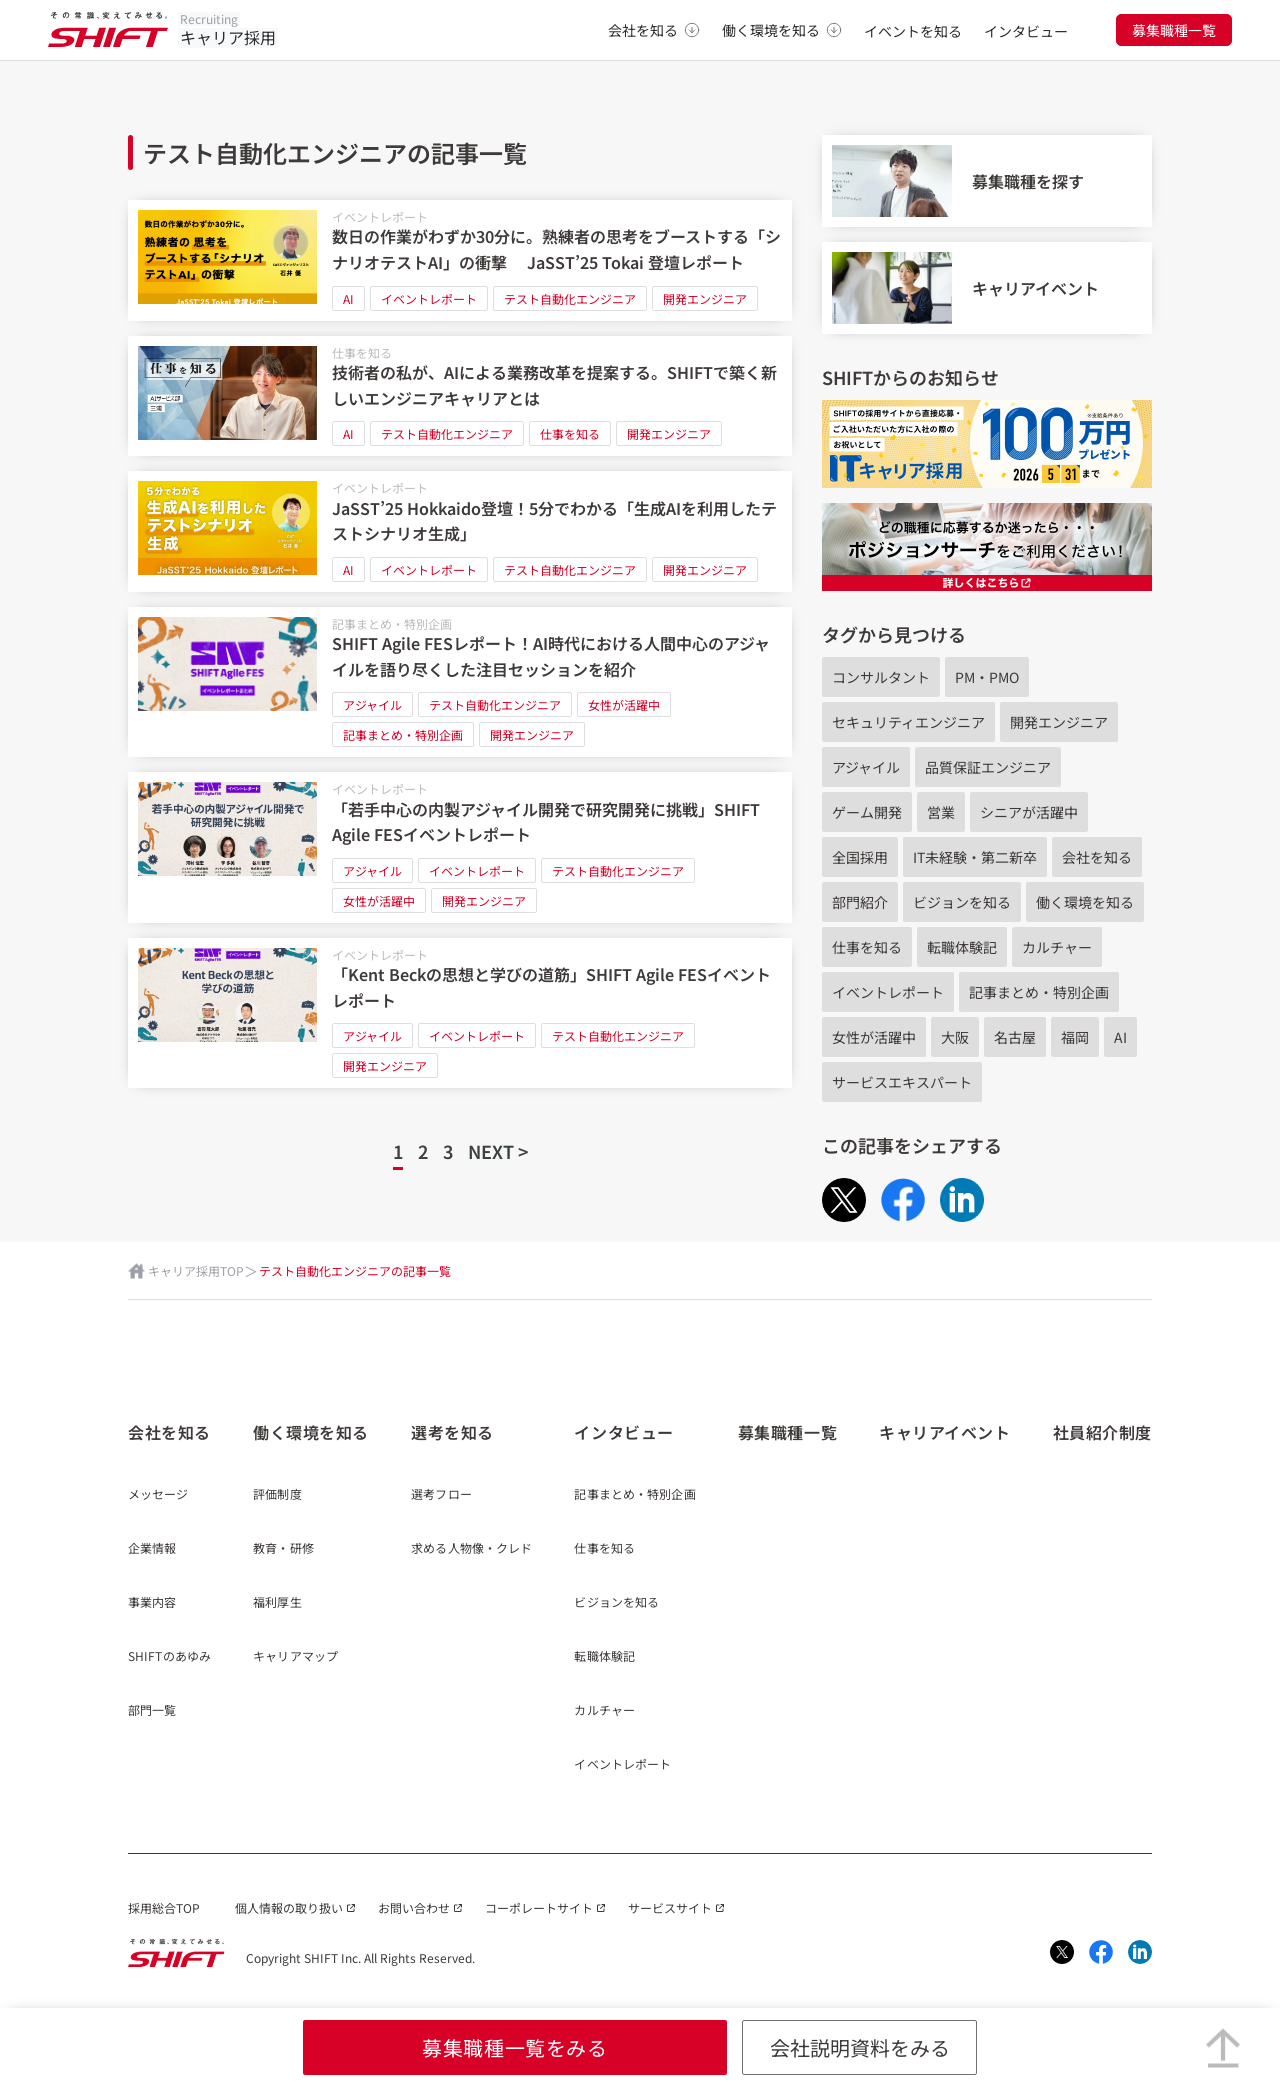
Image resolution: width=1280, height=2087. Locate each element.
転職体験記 (962, 947)
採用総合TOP (164, 1907)
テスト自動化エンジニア (570, 298)
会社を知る (654, 30)
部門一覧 (152, 1711)
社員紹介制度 (1102, 1432)
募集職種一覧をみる (514, 2047)
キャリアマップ (295, 1657)
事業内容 (152, 1603)
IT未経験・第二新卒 (975, 857)
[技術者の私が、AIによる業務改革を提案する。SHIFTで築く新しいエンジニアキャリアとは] (460, 396)
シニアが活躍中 (1029, 812)
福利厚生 (277, 1603)
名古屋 (1015, 1037)
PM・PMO (987, 677)
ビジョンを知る (962, 902)
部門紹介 (860, 902)
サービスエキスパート (902, 1082)
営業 (941, 812)
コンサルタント (881, 677)
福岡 (1075, 1037)
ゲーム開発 (867, 812)
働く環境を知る (782, 30)
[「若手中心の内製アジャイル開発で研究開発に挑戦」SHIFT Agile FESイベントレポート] (460, 847)
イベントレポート (380, 216)
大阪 (955, 1037)
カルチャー (1057, 947)
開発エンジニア (705, 298)
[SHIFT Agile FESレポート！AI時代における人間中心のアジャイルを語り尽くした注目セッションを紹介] (460, 682)
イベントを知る (913, 31)
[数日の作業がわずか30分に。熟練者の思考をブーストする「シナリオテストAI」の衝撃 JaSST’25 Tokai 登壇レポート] (460, 260)
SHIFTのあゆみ (169, 1657)
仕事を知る (362, 352)
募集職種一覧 (1174, 30)
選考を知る (452, 1432)
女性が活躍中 (624, 704)
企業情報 (152, 1549)
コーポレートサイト (539, 1907)
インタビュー (1026, 31)
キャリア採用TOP (196, 1270)
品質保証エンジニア (988, 767)
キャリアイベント (944, 1432)
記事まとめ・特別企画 (392, 623)
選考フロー (441, 1495)
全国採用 (860, 857)
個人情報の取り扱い (289, 1907)
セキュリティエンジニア (908, 722)
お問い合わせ (414, 1907)
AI (348, 298)
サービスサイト (670, 1907)
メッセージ (158, 1495)
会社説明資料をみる (860, 2047)
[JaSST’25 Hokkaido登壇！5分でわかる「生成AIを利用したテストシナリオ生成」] (460, 531)
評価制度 (277, 1495)
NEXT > (498, 1151)
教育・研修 (283, 1549)
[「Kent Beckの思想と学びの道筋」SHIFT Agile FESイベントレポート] (460, 1013)
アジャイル (372, 704)
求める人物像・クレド (471, 1549)
